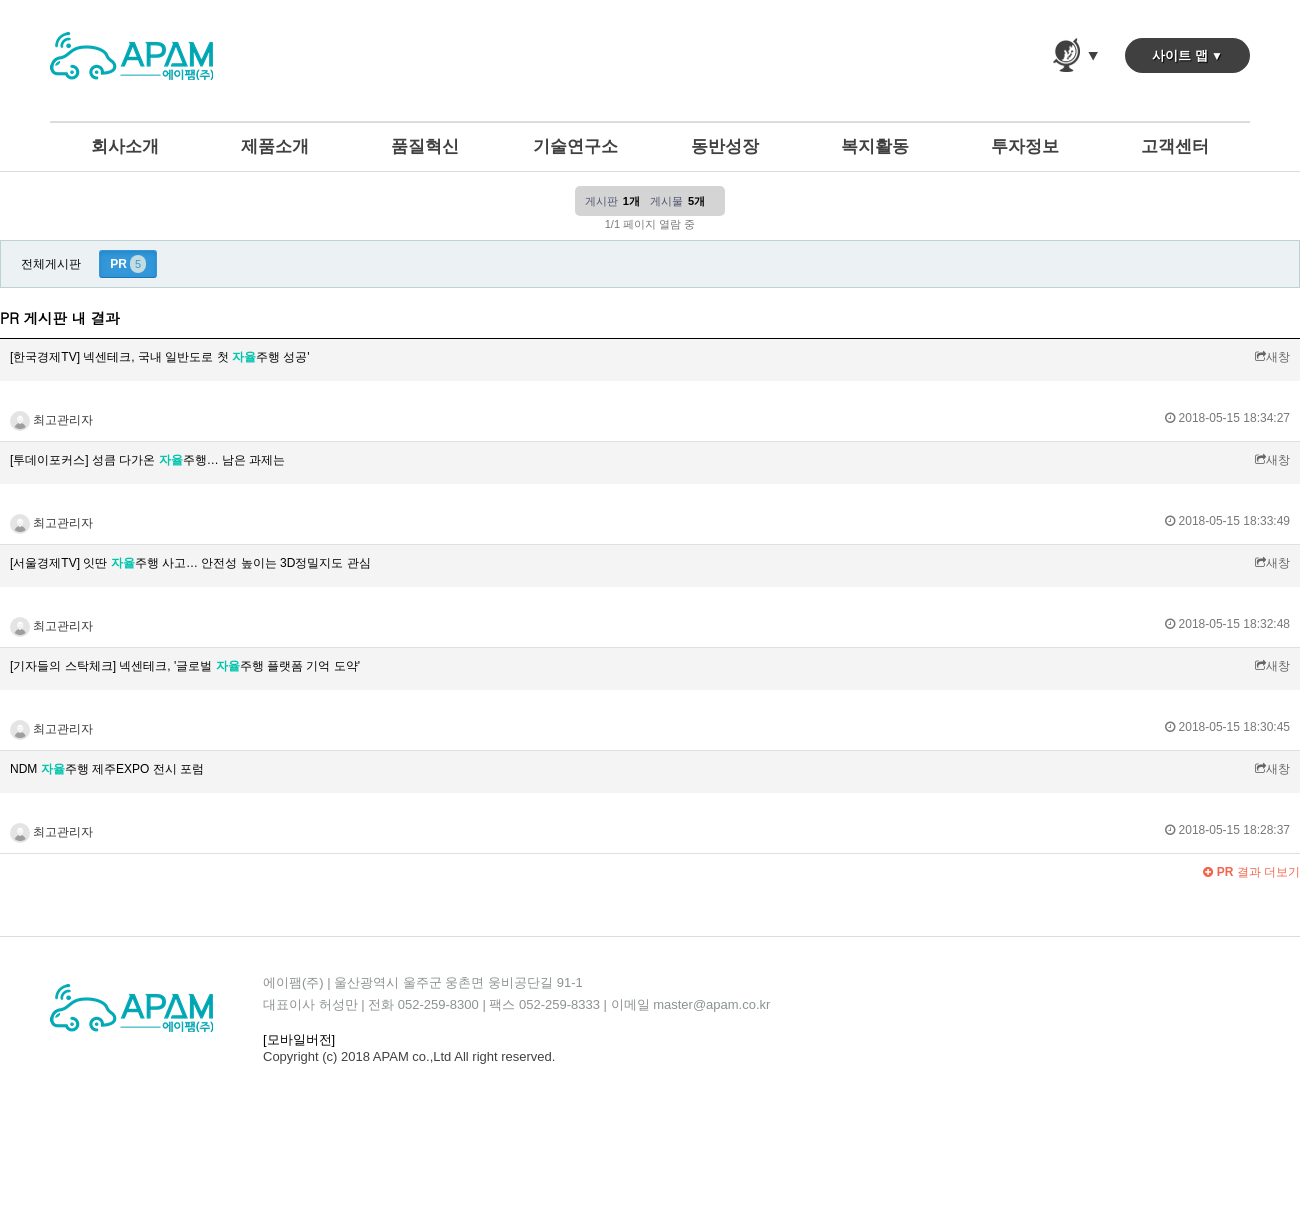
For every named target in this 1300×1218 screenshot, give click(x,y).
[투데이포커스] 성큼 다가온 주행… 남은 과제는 (147, 460)
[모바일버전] (299, 1039)
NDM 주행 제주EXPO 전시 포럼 (107, 769)
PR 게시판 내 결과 (60, 318)
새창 (1272, 357)
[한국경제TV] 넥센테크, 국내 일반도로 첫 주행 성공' (160, 357)
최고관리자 (51, 420)
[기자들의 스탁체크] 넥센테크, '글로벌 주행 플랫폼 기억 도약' (185, 666)
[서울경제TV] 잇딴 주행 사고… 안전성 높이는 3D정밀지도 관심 (190, 563)
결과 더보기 (1251, 872)
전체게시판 (51, 264)
